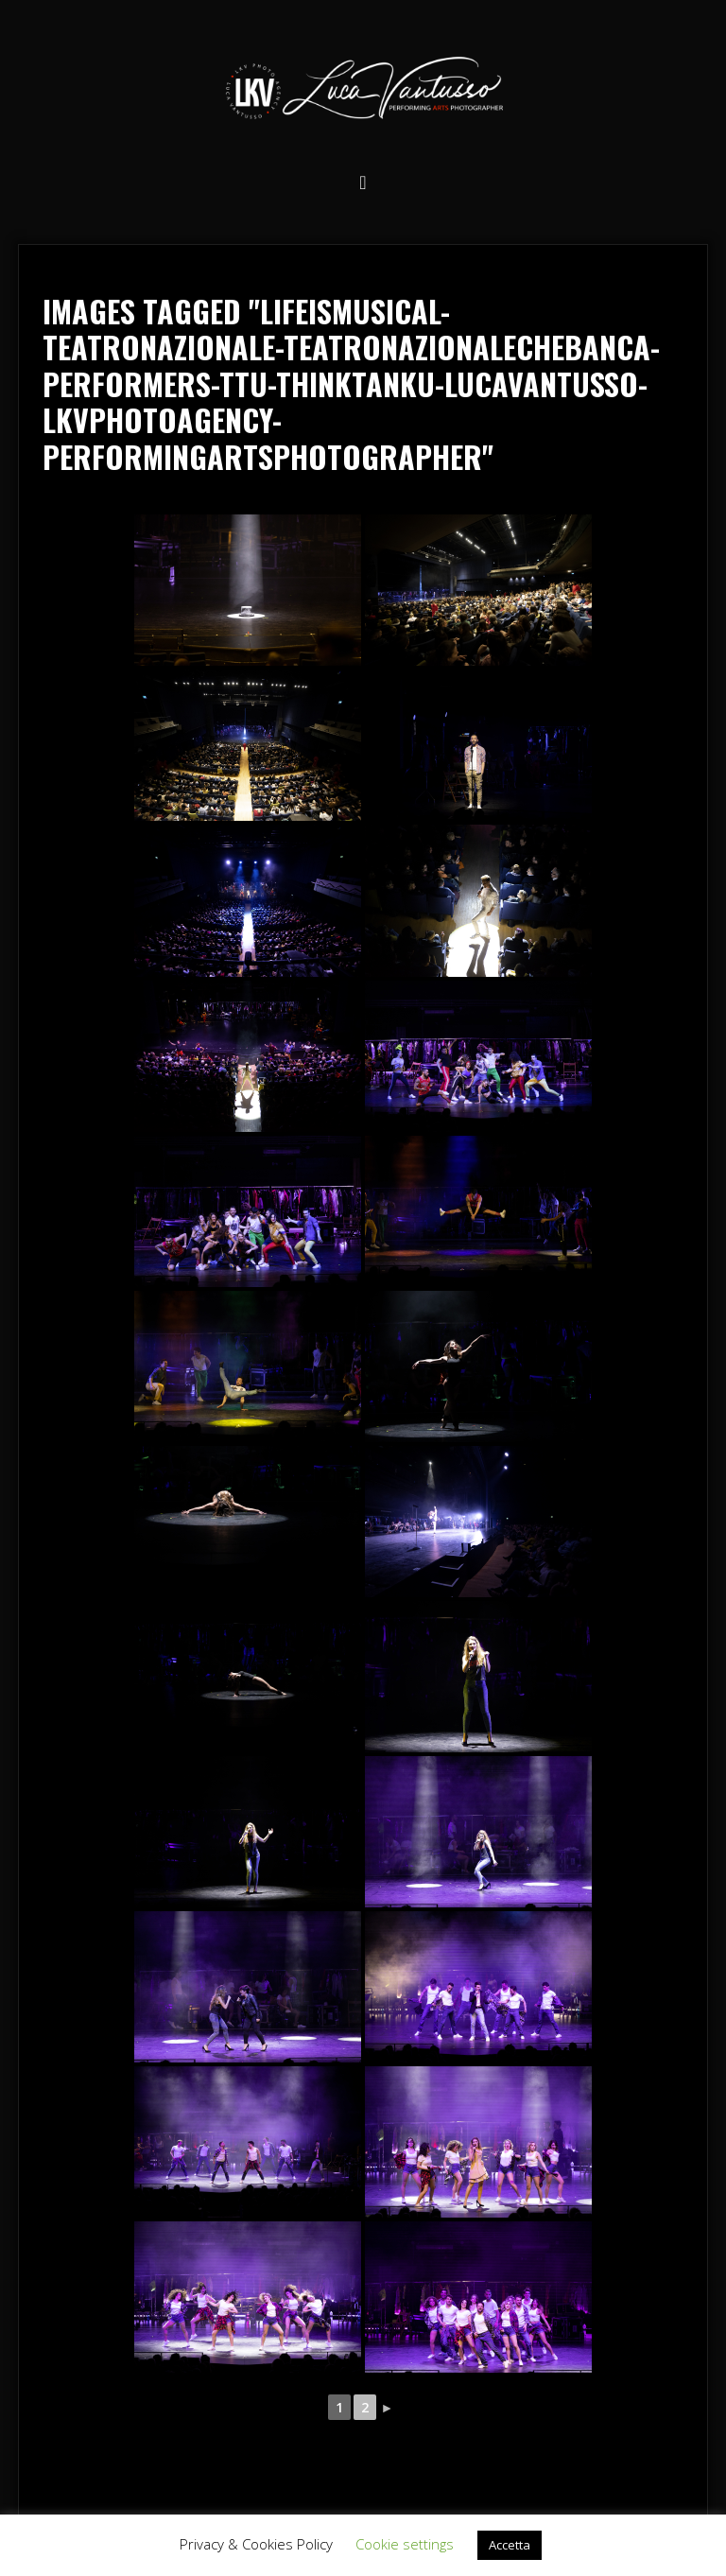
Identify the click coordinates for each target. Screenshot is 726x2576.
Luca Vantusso (363, 91)
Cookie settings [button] (404, 2543)
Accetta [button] (509, 2544)
